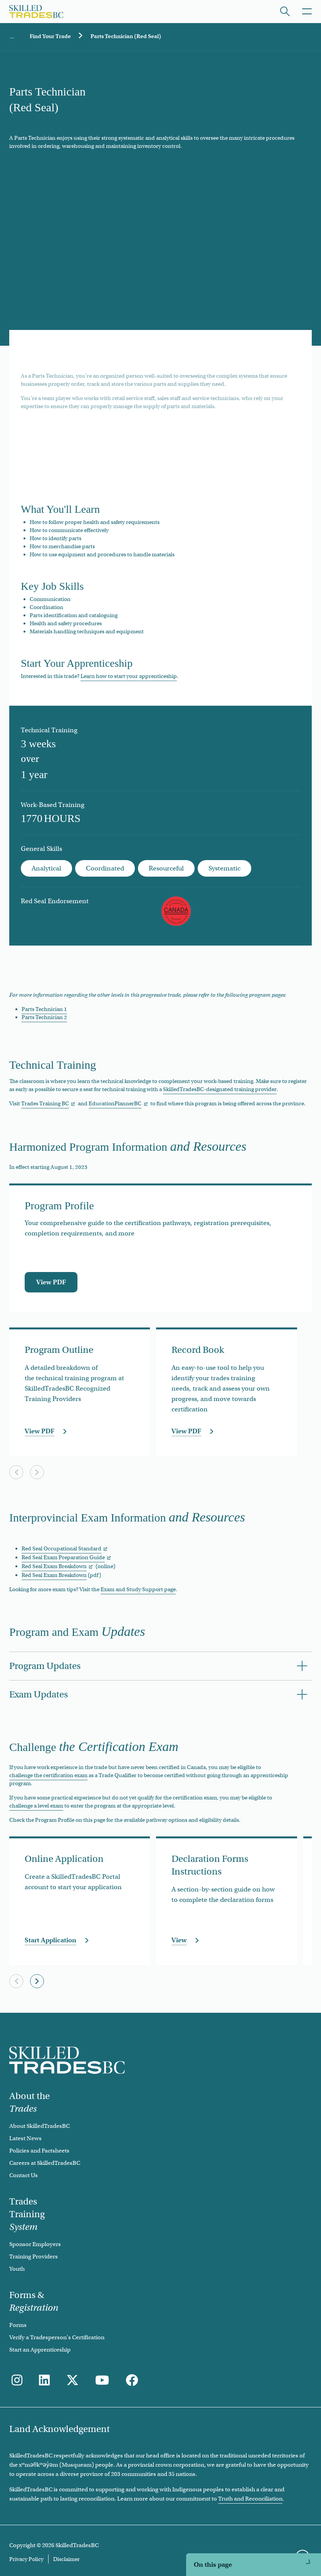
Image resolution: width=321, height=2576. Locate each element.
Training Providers (33, 2256)
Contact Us (23, 2175)
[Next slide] (37, 1472)
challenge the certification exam (48, 1775)
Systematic (224, 868)
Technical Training (192, 2481)
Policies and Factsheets (39, 2150)
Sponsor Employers (35, 2244)
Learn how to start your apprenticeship (129, 676)
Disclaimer (66, 2559)
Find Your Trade (50, 36)
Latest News (25, 2138)
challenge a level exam (36, 1805)
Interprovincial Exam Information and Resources (237, 2520)
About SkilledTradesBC (39, 2125)
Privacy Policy (26, 2559)
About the (29, 2102)
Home (11, 37)
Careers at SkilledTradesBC (44, 2162)
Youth (17, 2268)
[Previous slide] (16, 1472)
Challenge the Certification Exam (213, 2560)
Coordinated (105, 868)
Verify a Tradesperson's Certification (56, 2337)
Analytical (46, 868)
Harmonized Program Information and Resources (238, 2501)
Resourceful (166, 868)
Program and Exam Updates (206, 2540)
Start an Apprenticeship (40, 2349)
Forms (18, 2325)
